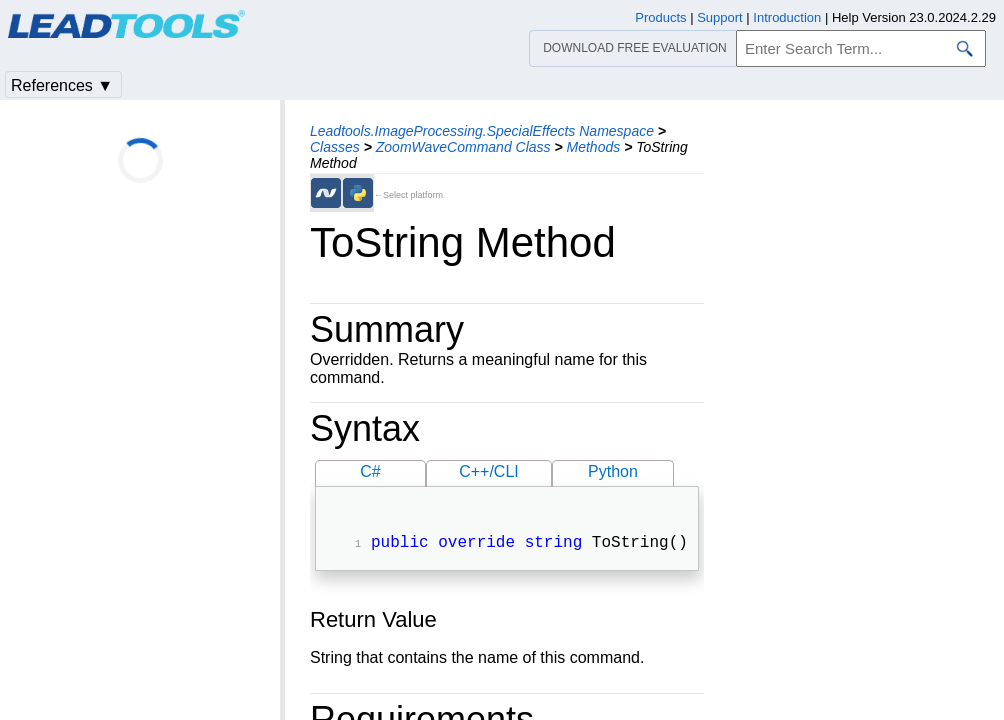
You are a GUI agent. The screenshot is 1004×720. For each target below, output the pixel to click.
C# (370, 471)
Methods (594, 147)
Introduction (787, 17)
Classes (335, 147)
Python (613, 471)
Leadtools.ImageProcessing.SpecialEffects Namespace (482, 131)
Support (720, 17)
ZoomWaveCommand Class (463, 147)
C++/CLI (489, 471)
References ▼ (62, 85)
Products (660, 17)
